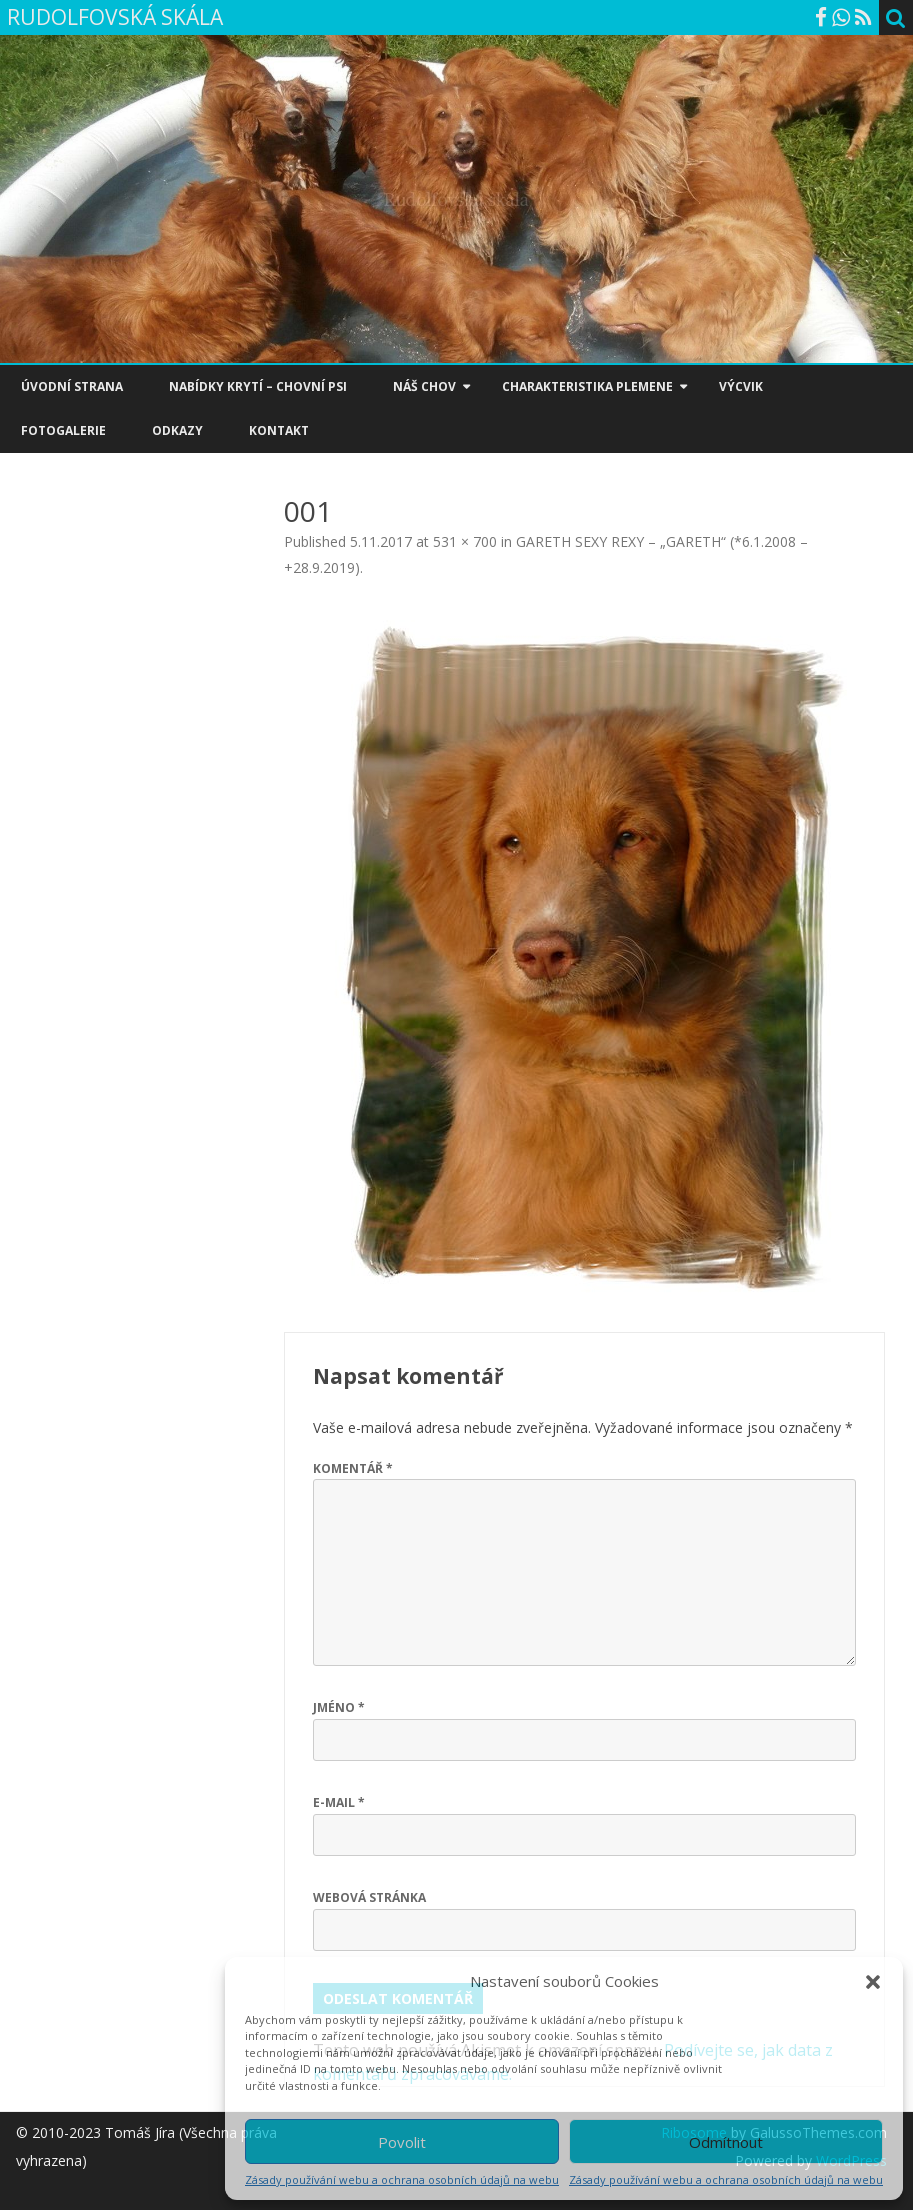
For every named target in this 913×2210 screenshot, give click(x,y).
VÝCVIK (741, 386)
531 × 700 (465, 541)
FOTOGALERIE (63, 430)
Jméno (339, 1707)
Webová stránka (369, 1897)
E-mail (339, 1802)
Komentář (353, 1468)
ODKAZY (177, 430)
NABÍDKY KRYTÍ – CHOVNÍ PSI (258, 386)
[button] (873, 1982)
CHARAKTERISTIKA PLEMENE (587, 386)
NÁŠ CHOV (424, 386)
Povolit (402, 2142)
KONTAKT (279, 430)
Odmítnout (726, 2142)
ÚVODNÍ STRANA (72, 386)
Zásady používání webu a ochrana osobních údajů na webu (402, 2179)
